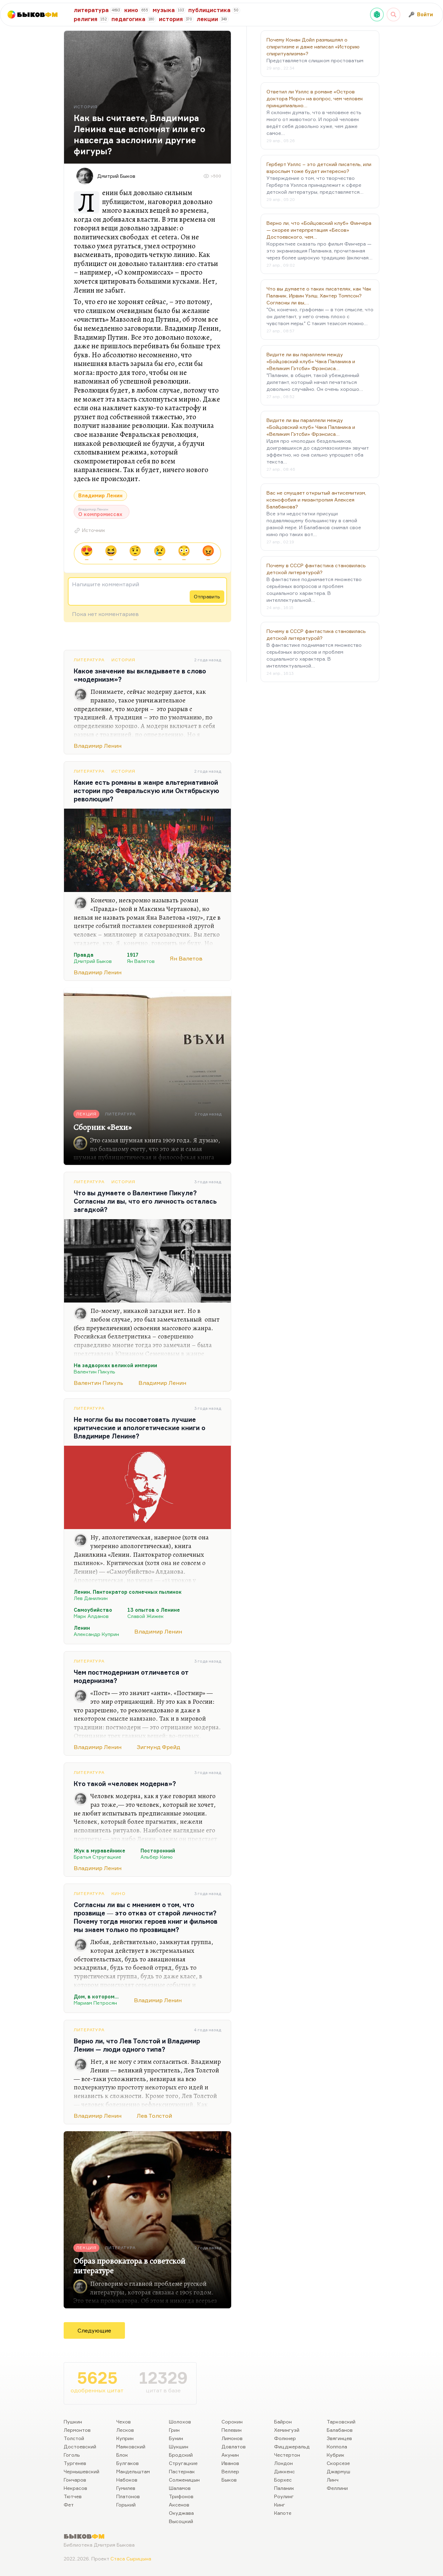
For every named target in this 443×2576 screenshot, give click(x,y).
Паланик (284, 2488)
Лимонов (232, 2438)
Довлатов (234, 2446)
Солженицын (184, 2480)
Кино (118, 1893)
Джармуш (338, 2471)
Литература (89, 659)
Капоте (282, 2513)
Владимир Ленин (100, 495)
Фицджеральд (292, 2446)
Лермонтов (77, 2430)
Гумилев (125, 2488)
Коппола (337, 2446)
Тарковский (341, 2422)
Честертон (287, 2455)
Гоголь (72, 2455)
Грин (174, 2430)
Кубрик (335, 2455)
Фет (69, 2505)
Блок (122, 2455)
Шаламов (180, 2488)
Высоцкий (181, 2521)
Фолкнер (285, 2438)
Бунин (176, 2438)
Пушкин (73, 2422)
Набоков (126, 2480)
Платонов (128, 2496)
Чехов (123, 2422)
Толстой (74, 2438)
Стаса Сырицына (130, 2558)
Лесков (125, 2430)
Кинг (279, 2505)
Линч (332, 2480)
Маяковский (130, 2446)
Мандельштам (133, 2471)
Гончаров (75, 2480)
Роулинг (284, 2496)
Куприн (125, 2438)
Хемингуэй (286, 2430)
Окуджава (181, 2513)
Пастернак (182, 2471)
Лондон (283, 2463)
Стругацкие (183, 2463)
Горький (126, 2505)
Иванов (230, 2463)
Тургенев (75, 2463)
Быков (229, 2480)
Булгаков (127, 2463)
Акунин (230, 2455)
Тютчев (73, 2496)
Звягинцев (339, 2438)
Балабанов (340, 2430)
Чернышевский (81, 2471)
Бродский (181, 2455)
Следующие (94, 2330)
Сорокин (232, 2422)
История (123, 659)
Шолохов (180, 2422)
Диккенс (284, 2471)
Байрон (283, 2422)
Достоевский (80, 2446)
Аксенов (179, 2505)
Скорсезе (338, 2463)
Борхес (283, 2480)
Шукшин (178, 2446)
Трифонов (181, 2496)
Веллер (230, 2471)
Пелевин (232, 2430)
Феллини (337, 2488)
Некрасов (75, 2488)
